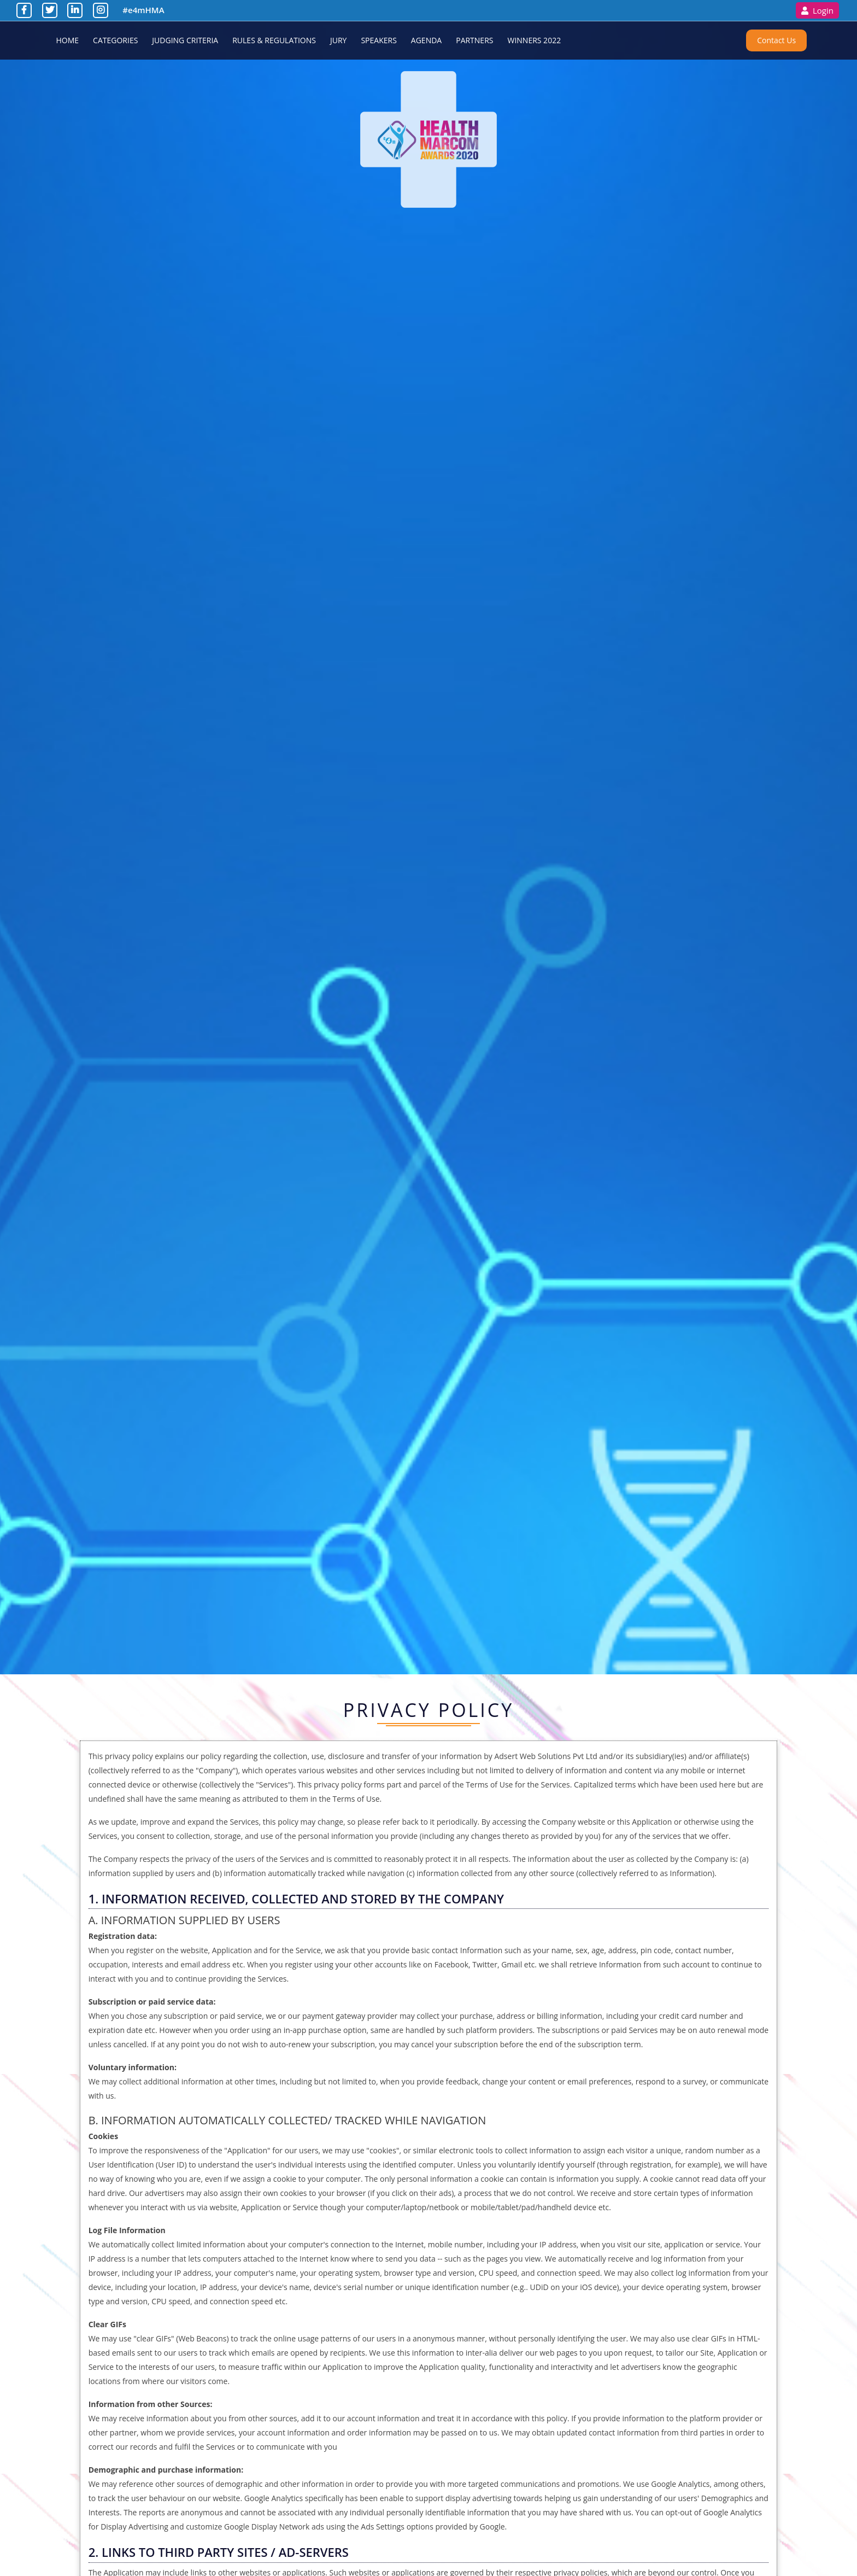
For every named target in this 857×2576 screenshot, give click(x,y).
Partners (474, 40)
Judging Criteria (185, 40)
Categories (115, 40)
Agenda (426, 40)
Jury (338, 40)
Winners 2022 (534, 40)
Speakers (378, 40)
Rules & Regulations (274, 40)
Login (817, 10)
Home (67, 40)
